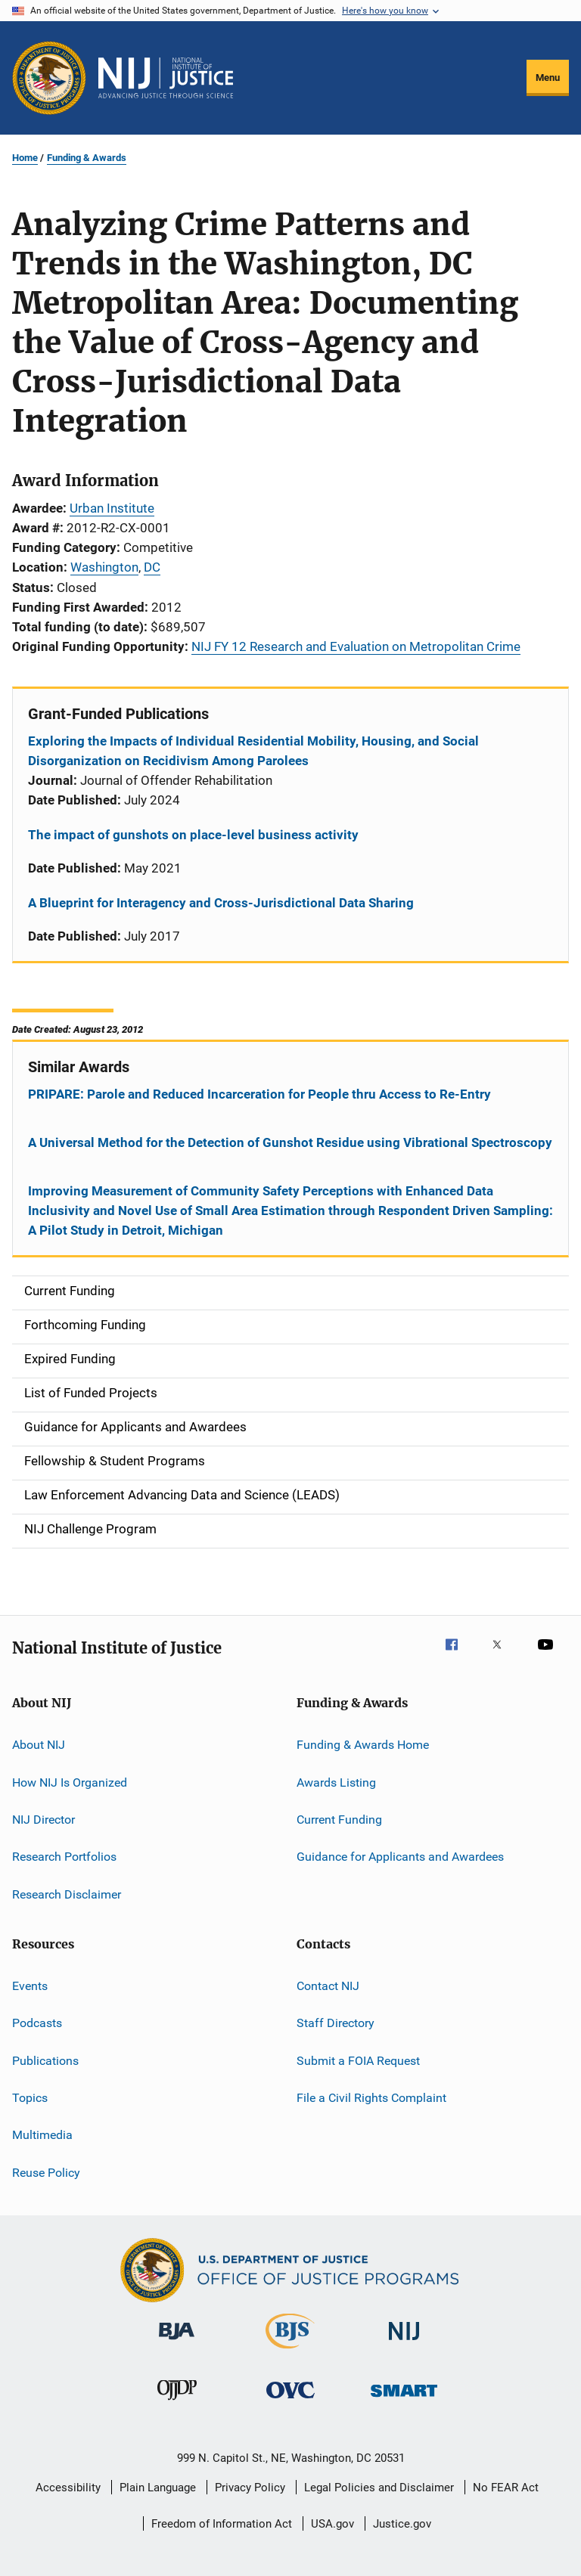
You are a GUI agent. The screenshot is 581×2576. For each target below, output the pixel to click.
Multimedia (42, 2135)
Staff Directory (335, 2023)
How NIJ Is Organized (69, 1782)
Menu (548, 77)
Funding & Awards (86, 157)
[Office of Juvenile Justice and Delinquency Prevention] (177, 2403)
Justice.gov (402, 2524)
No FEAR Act (506, 2487)
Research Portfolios (64, 1856)
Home (25, 157)
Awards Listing (336, 1782)
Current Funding (339, 1819)
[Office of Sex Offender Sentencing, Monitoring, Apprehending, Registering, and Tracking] (404, 2399)
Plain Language (158, 2487)
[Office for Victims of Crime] (290, 2401)
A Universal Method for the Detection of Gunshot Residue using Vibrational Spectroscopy (290, 1142)
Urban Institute (112, 508)
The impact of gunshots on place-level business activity (193, 834)
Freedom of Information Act (221, 2524)
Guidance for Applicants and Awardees (400, 1856)
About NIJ (38, 1744)
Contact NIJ (328, 1986)
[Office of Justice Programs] (49, 78)
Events (30, 1986)
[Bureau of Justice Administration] (176, 2342)
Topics (30, 2098)
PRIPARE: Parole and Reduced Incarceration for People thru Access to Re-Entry (259, 1094)
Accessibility (68, 2487)
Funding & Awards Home (363, 1744)
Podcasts (37, 2023)
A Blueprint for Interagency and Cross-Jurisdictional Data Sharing (221, 902)
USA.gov (332, 2524)
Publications (45, 2061)
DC (152, 567)
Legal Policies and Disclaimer (379, 2487)
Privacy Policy (250, 2487)
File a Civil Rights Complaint (371, 2098)
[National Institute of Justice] (404, 2342)
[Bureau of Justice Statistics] (290, 2351)
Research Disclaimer (66, 1893)
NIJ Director (43, 1819)
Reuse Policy (46, 2172)
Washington (104, 567)
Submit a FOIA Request (358, 2061)
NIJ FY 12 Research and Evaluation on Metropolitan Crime (355, 646)
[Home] (165, 77)
